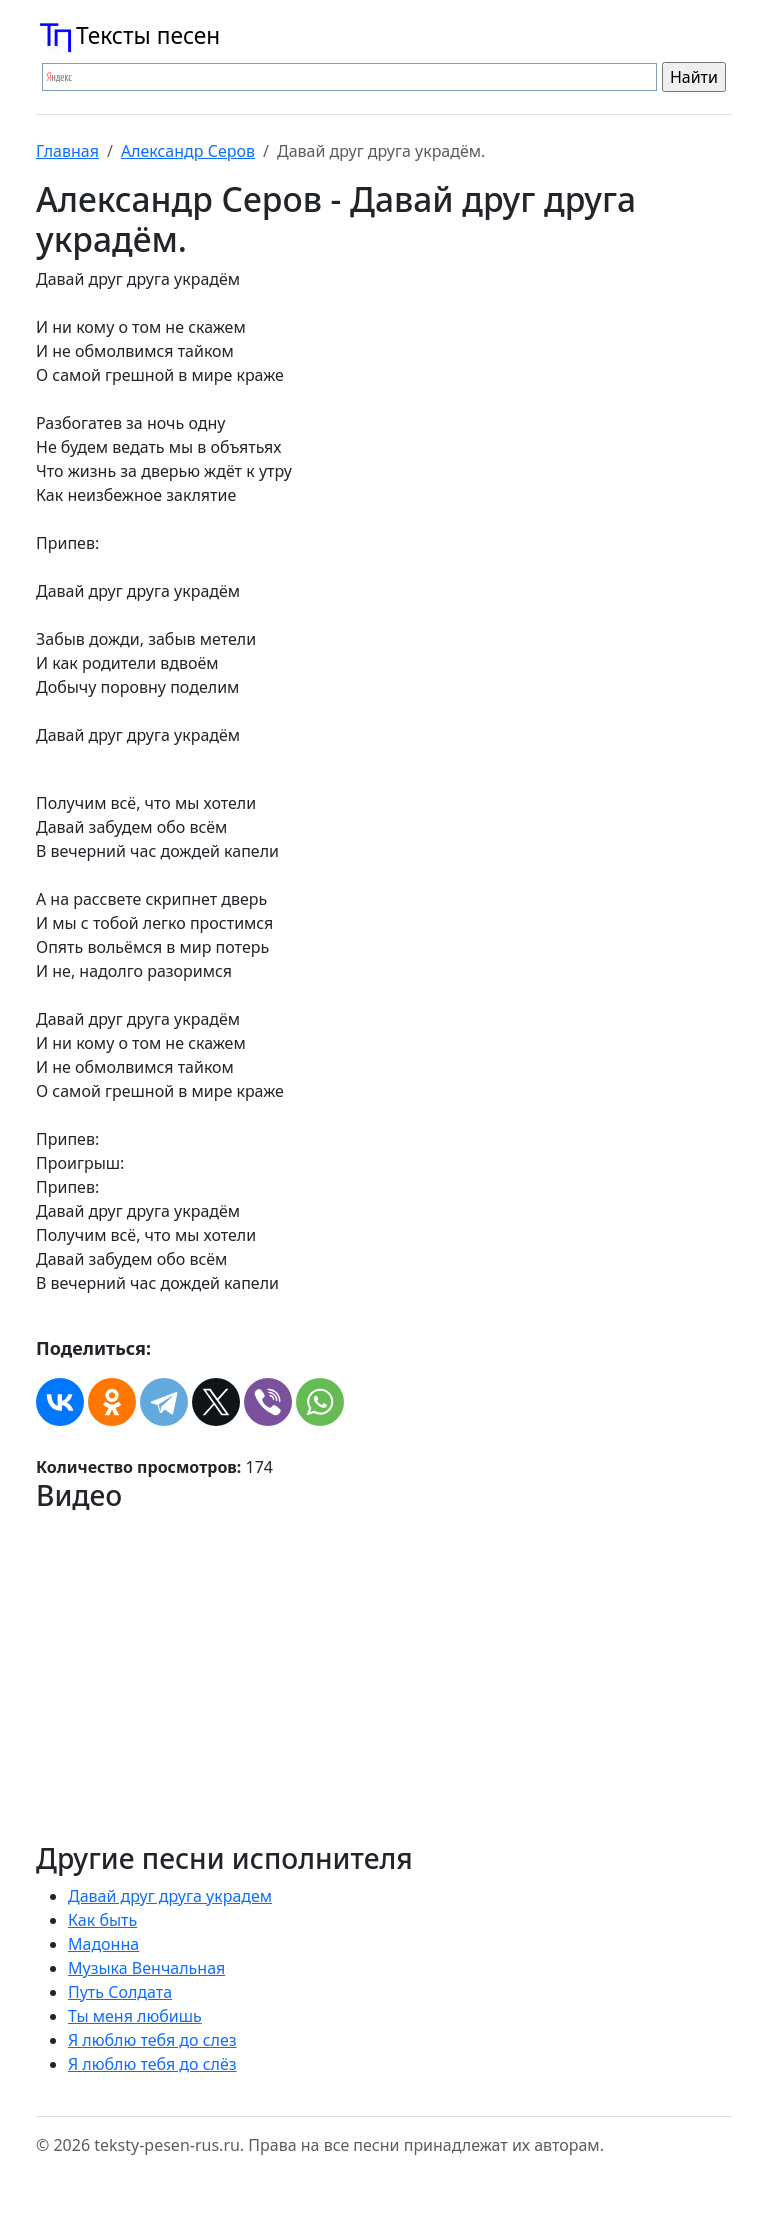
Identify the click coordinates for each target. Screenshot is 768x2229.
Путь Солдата (120, 1992)
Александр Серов (188, 151)
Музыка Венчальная (146, 1968)
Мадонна (103, 1944)
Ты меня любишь (135, 2016)
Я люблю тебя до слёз (152, 2064)
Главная (67, 151)
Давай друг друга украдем (170, 1896)
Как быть (102, 1920)
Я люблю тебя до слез (152, 2040)
